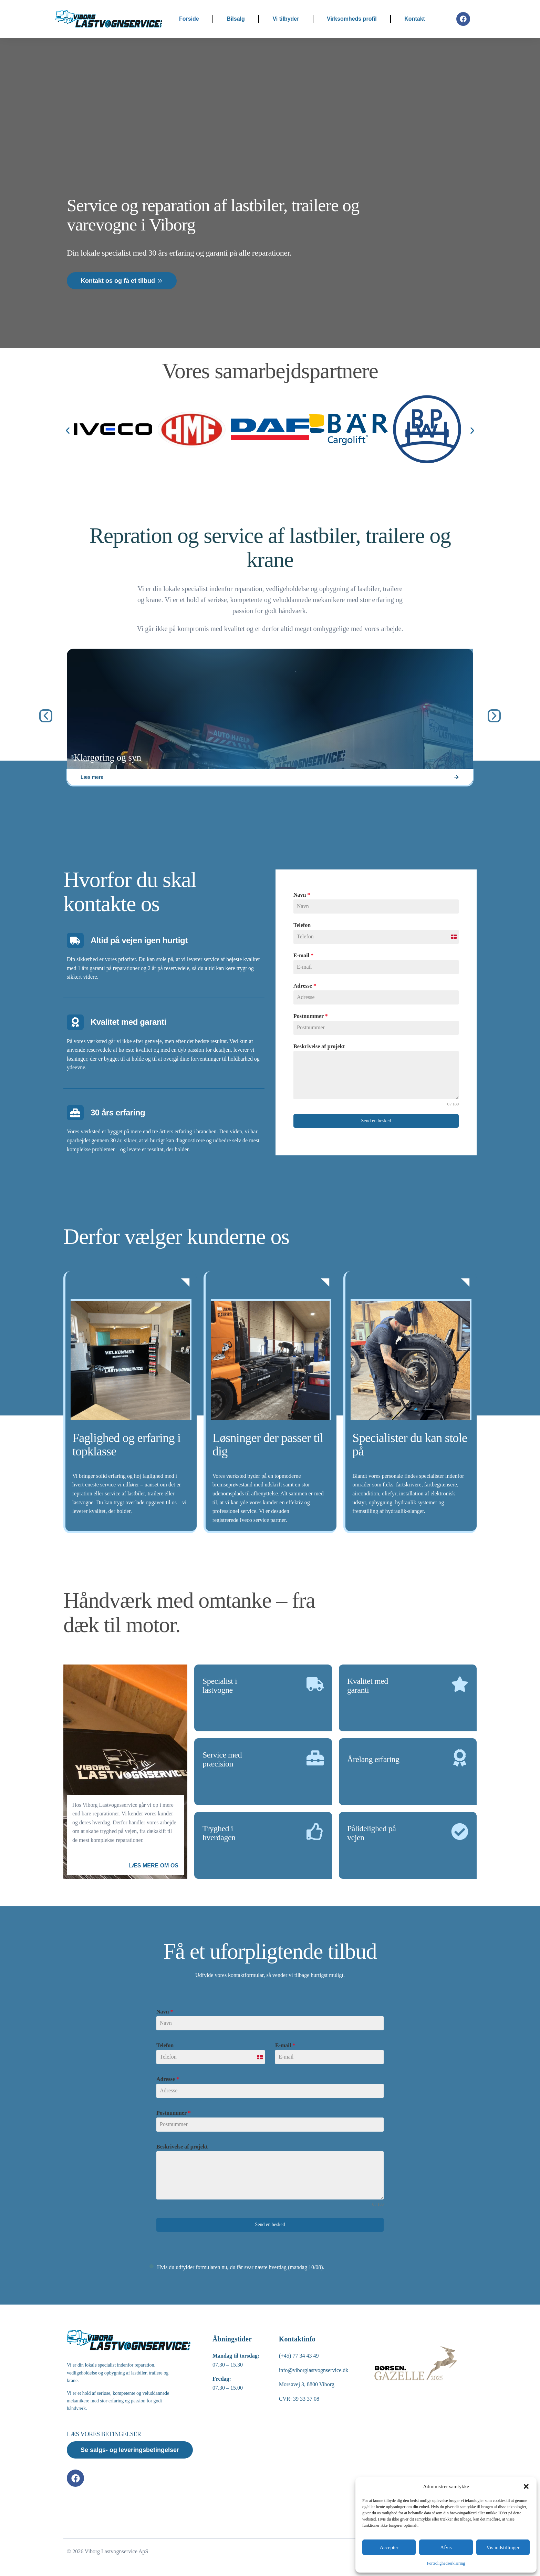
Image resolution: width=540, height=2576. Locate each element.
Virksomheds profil (352, 19)
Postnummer (173, 2113)
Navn (164, 2012)
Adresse (167, 2079)
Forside (189, 19)
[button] (526, 2486)
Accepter (389, 2547)
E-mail (285, 2045)
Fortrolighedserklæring (446, 2563)
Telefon (165, 2045)
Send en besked (270, 2224)
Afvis (445, 2547)
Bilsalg (236, 19)
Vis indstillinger (502, 2547)
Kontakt (414, 19)
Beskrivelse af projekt (182, 2147)
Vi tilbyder (285, 19)
